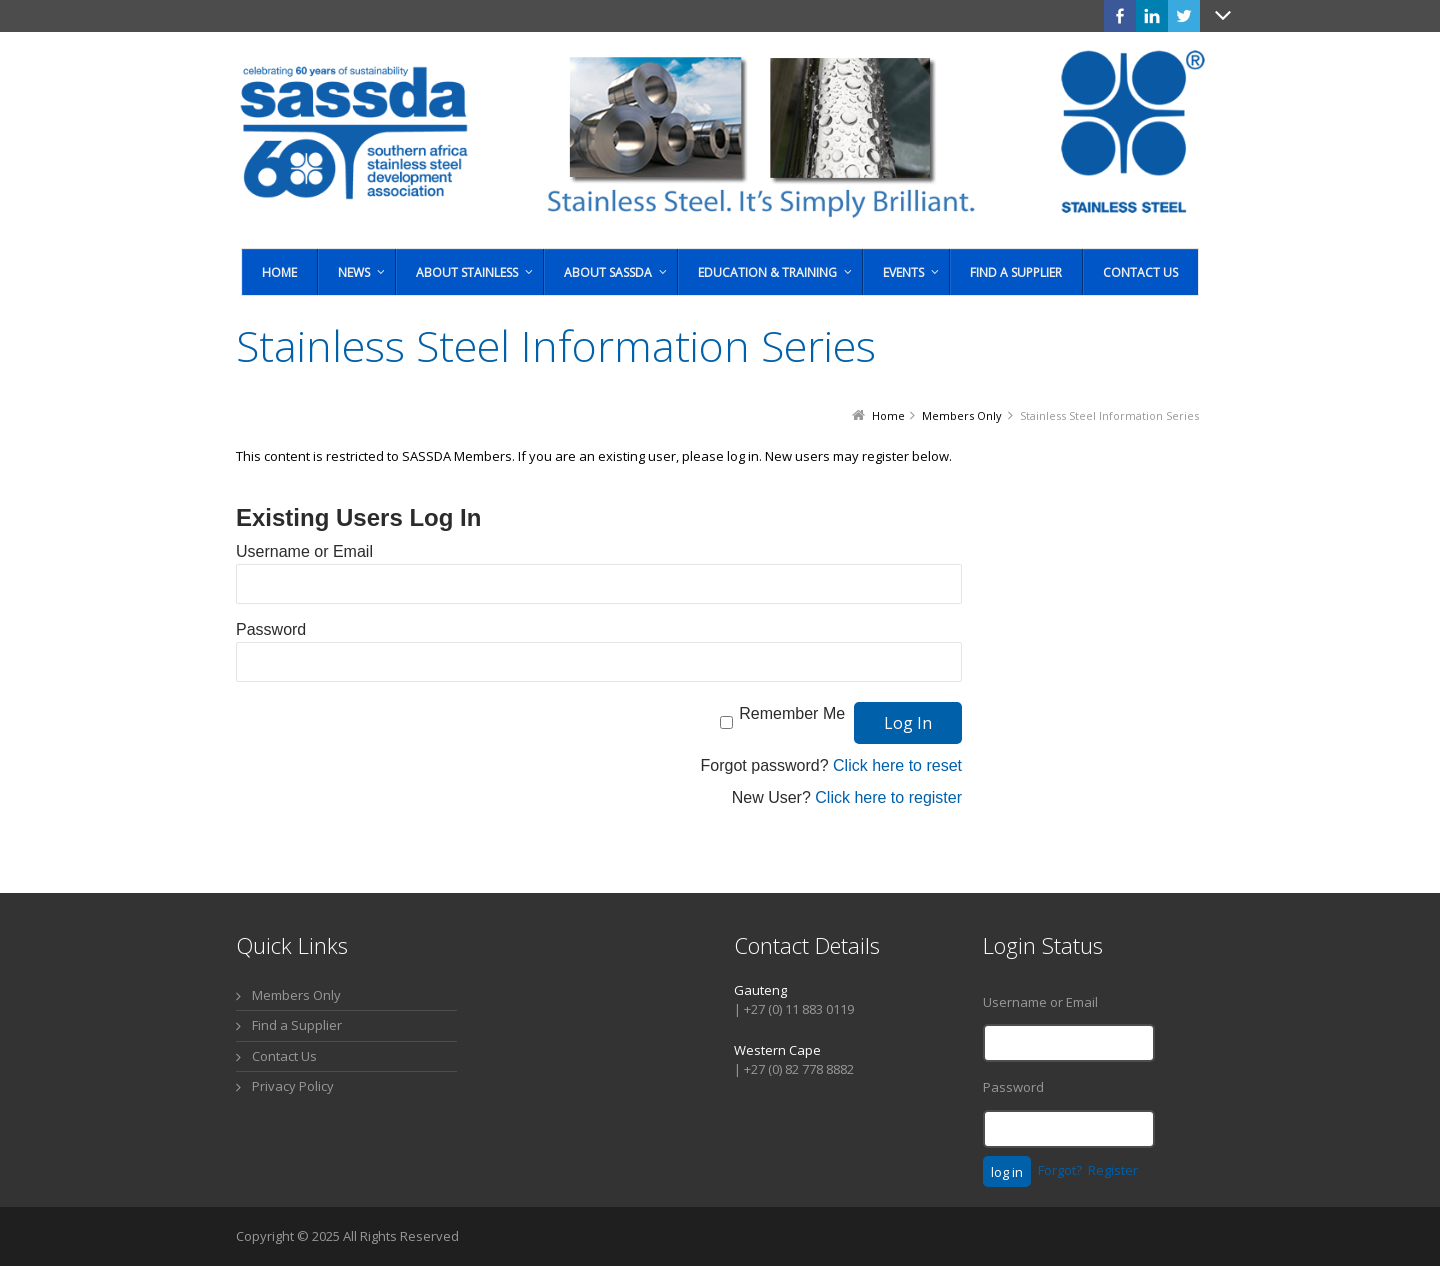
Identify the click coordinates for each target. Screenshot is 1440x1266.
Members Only (296, 995)
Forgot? (1060, 1170)
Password (271, 629)
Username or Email (304, 551)
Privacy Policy (293, 1086)
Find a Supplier (297, 1025)
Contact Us (284, 1056)
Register (1113, 1170)
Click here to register (888, 797)
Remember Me (792, 713)
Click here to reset (897, 765)
